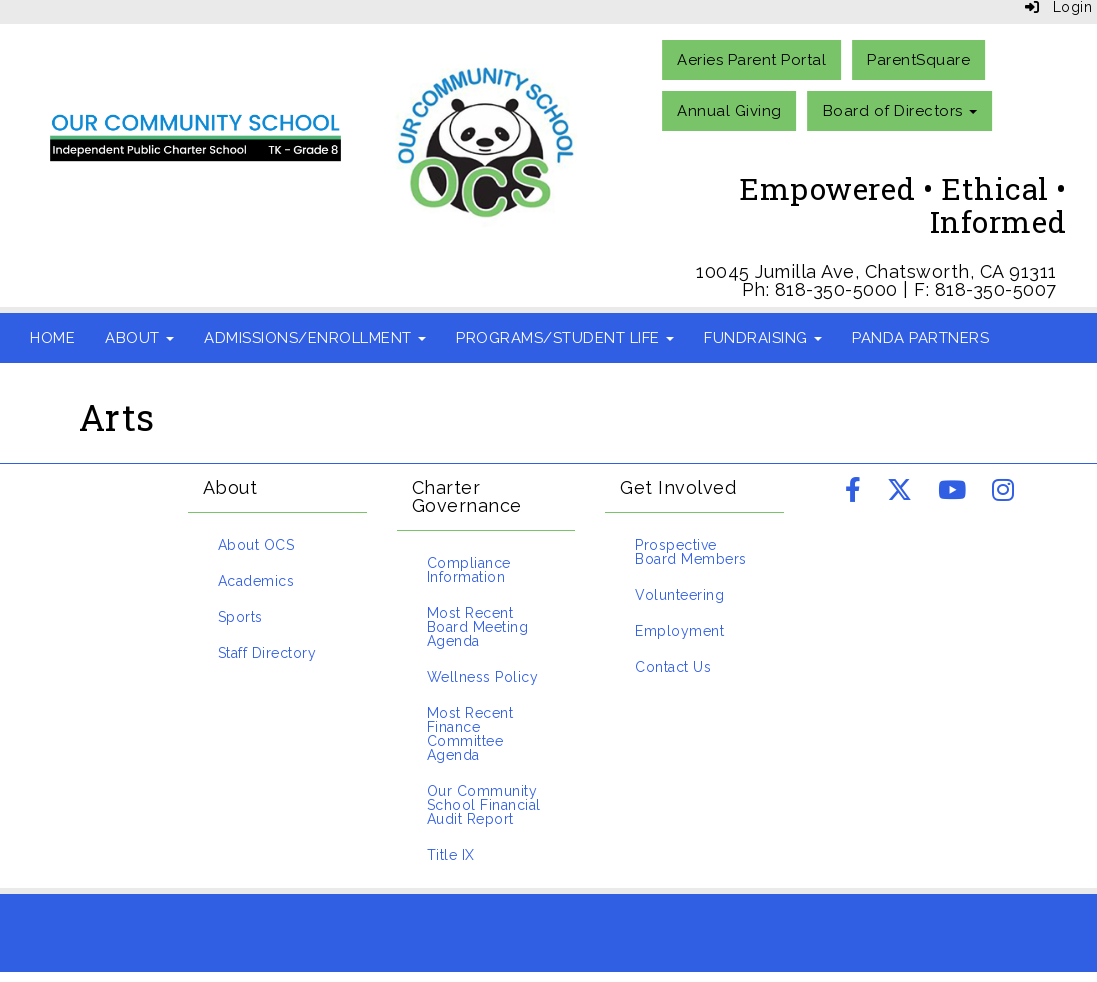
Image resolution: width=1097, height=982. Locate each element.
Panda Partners (920, 338)
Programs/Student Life (565, 338)
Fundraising (763, 338)
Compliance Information (469, 570)
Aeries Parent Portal (751, 60)
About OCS (256, 545)
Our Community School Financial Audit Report (484, 805)
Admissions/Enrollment (315, 338)
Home (52, 338)
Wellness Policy (483, 677)
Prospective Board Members (691, 552)
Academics (256, 581)
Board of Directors (900, 111)
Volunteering (679, 595)
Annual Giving (729, 111)
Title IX (451, 855)
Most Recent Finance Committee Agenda (470, 734)
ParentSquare (918, 60)
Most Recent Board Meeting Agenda (478, 627)
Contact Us (673, 667)
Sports (240, 617)
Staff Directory (267, 653)
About (139, 338)
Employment (679, 631)
